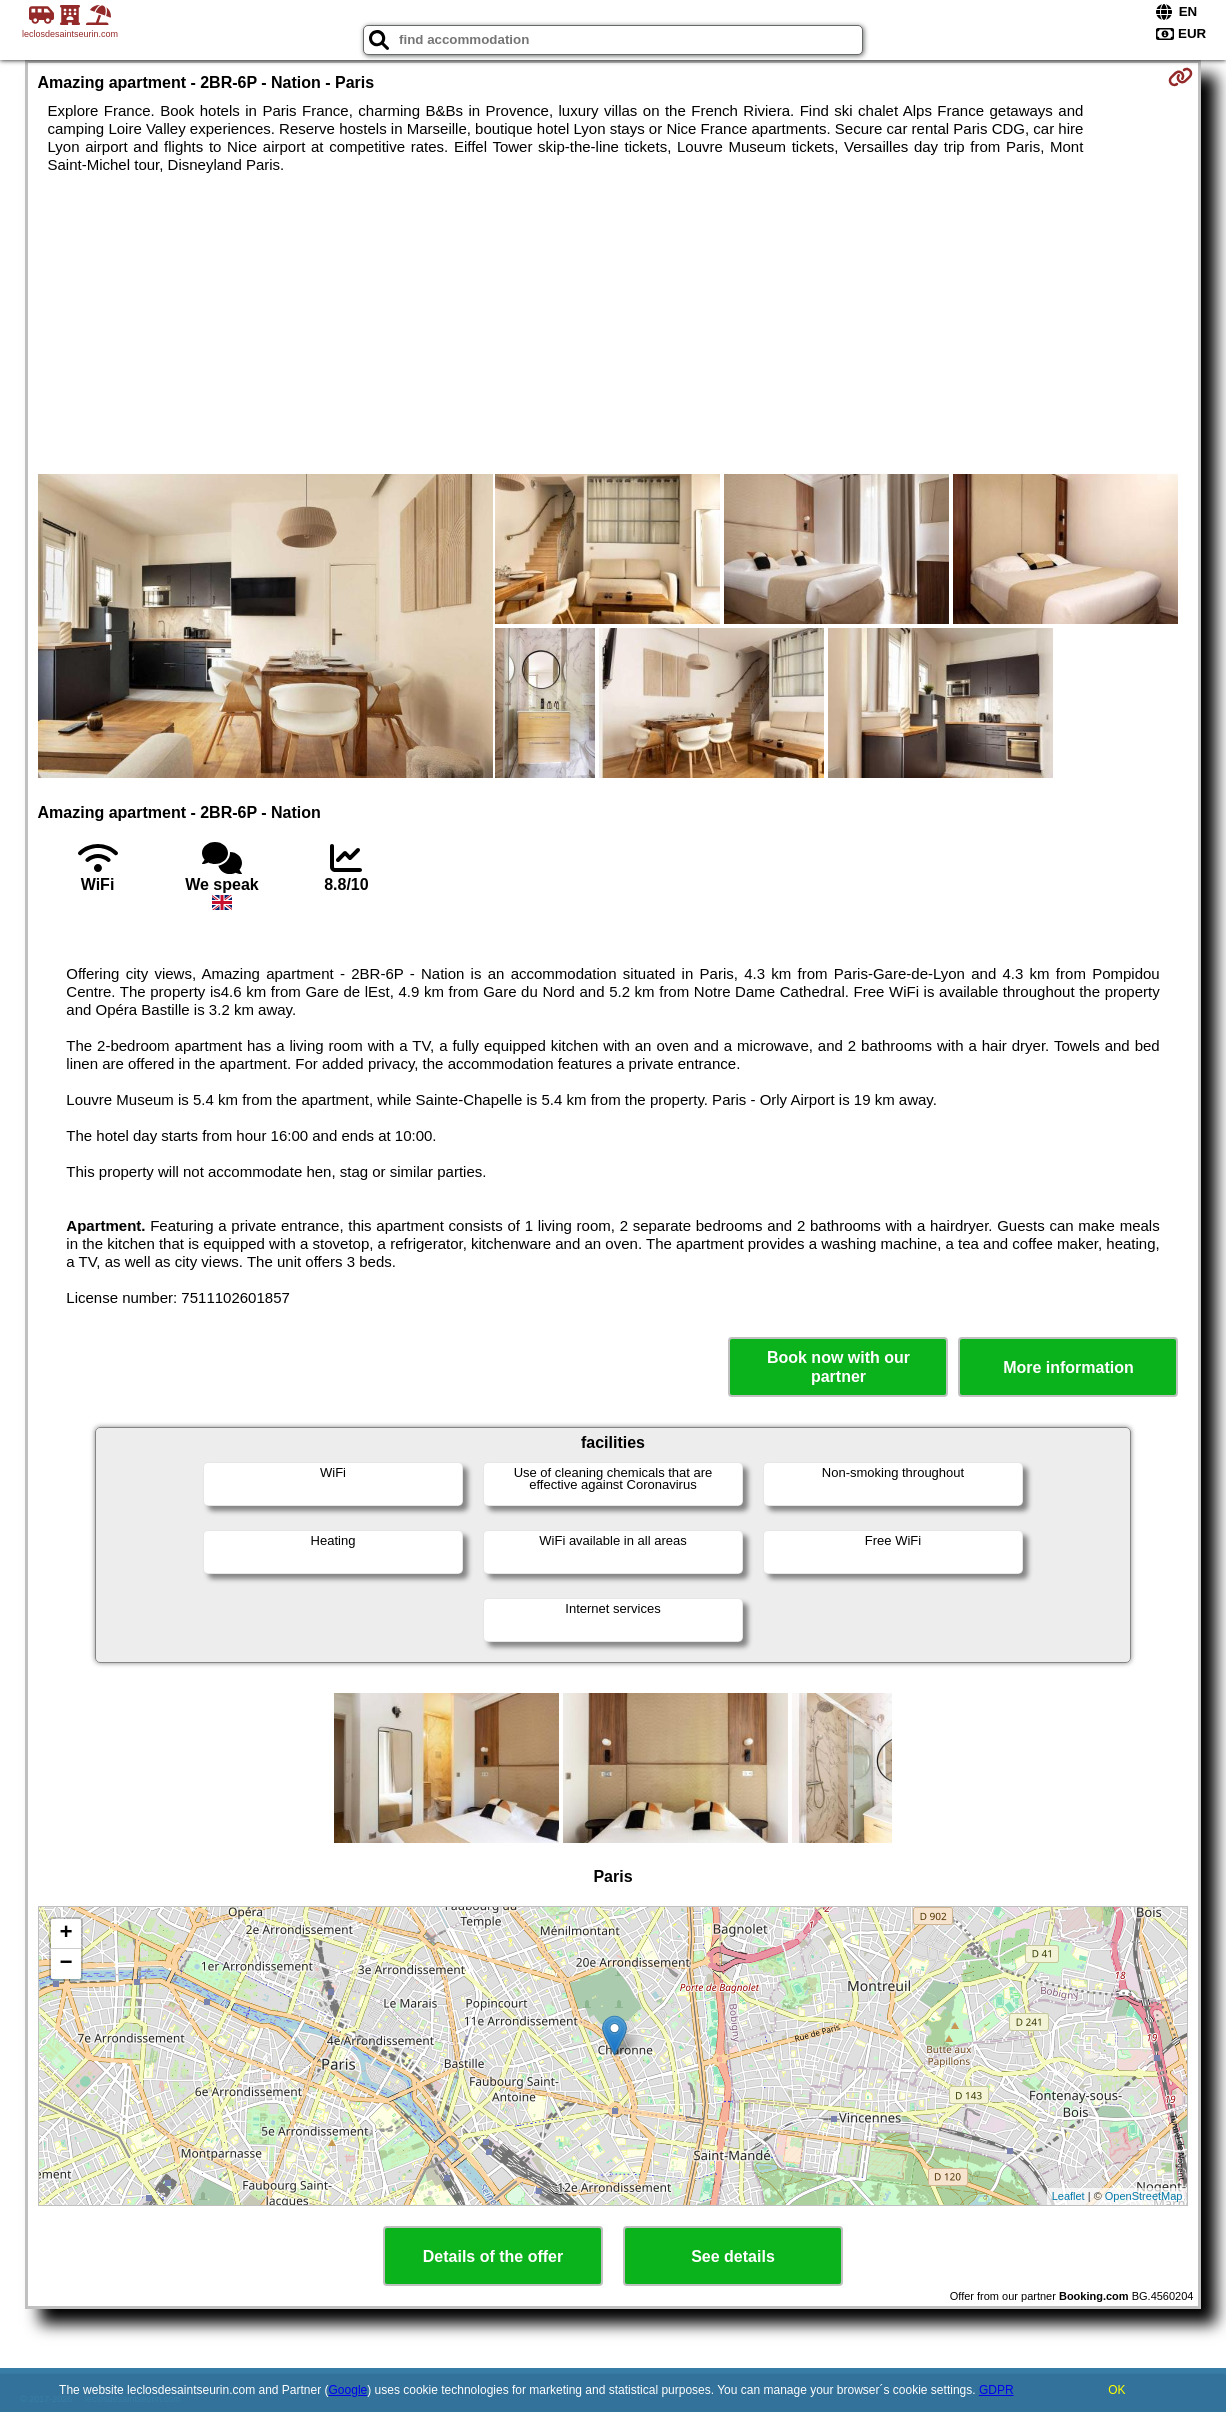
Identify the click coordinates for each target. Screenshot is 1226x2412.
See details (733, 2256)
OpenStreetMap (1144, 2196)
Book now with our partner (838, 1367)
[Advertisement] (613, 324)
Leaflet (1068, 2196)
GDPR (996, 2390)
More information (1068, 1367)
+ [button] (65, 1934)
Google (348, 2390)
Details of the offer (493, 2256)
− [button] (65, 1964)
